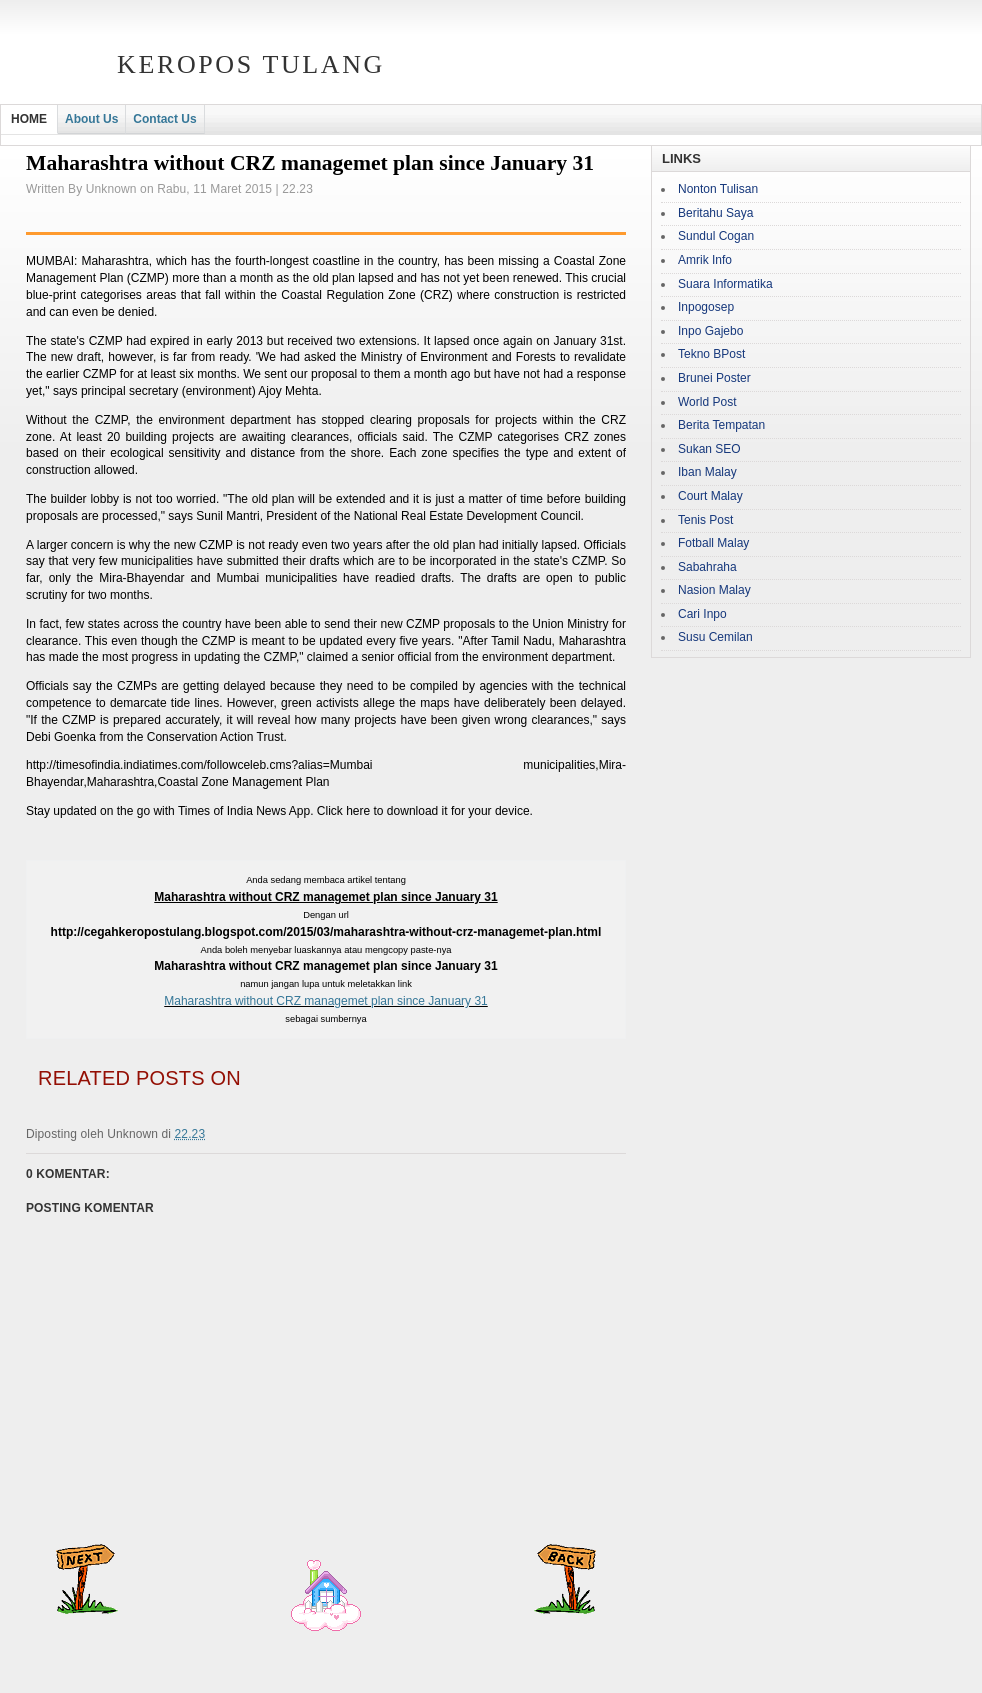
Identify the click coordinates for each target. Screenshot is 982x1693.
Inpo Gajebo (710, 331)
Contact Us (164, 119)
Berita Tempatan (721, 425)
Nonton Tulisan (718, 189)
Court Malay (710, 496)
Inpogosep (706, 307)
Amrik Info (705, 260)
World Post (707, 402)
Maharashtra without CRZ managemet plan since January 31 (326, 1001)
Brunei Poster (714, 378)
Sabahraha (707, 567)
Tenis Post (705, 520)
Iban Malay (707, 472)
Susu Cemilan (715, 637)
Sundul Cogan (716, 236)
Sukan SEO (709, 449)
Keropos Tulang (251, 64)
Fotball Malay (713, 543)
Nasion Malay (714, 590)
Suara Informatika (725, 284)
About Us (91, 119)
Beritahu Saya (715, 213)
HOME (29, 119)
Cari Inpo (702, 614)
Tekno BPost (711, 354)
